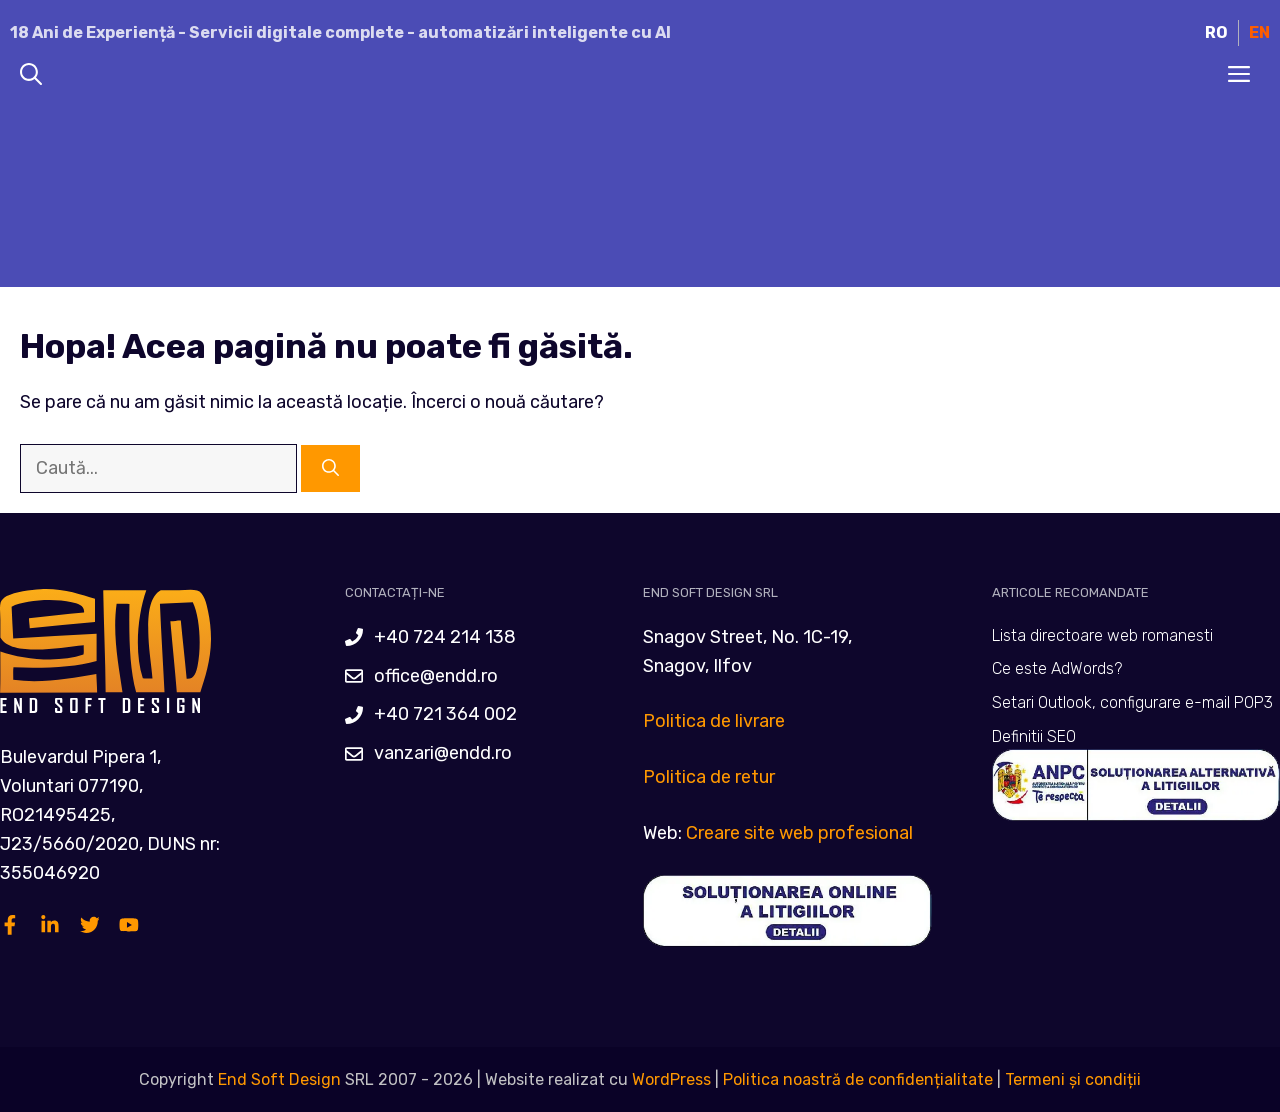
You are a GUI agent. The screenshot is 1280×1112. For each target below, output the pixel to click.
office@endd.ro (436, 676)
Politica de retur (709, 777)
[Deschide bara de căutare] (31, 76)
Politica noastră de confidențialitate (856, 1079)
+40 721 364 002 (445, 714)
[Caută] (330, 469)
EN (1259, 32)
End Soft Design (279, 1079)
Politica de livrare (714, 721)
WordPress (671, 1079)
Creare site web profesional (799, 833)
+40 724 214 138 (445, 637)
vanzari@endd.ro (443, 753)
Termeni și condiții (1073, 1079)
